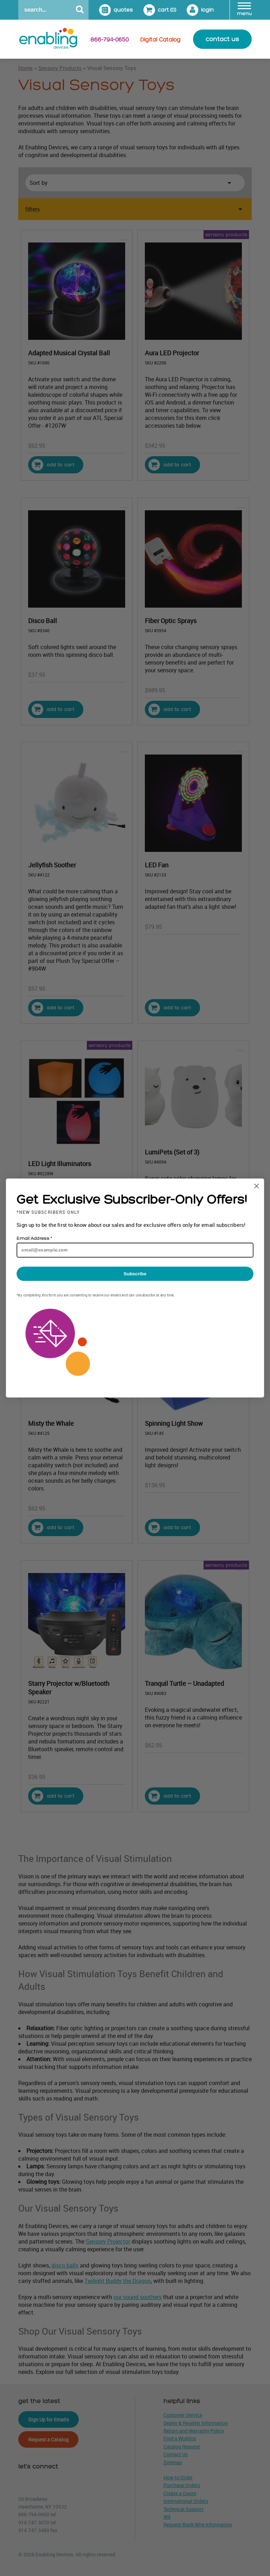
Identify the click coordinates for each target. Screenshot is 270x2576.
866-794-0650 (109, 40)
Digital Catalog (160, 40)
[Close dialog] (256, 1186)
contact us (222, 39)
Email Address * (34, 1238)
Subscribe (134, 1273)
